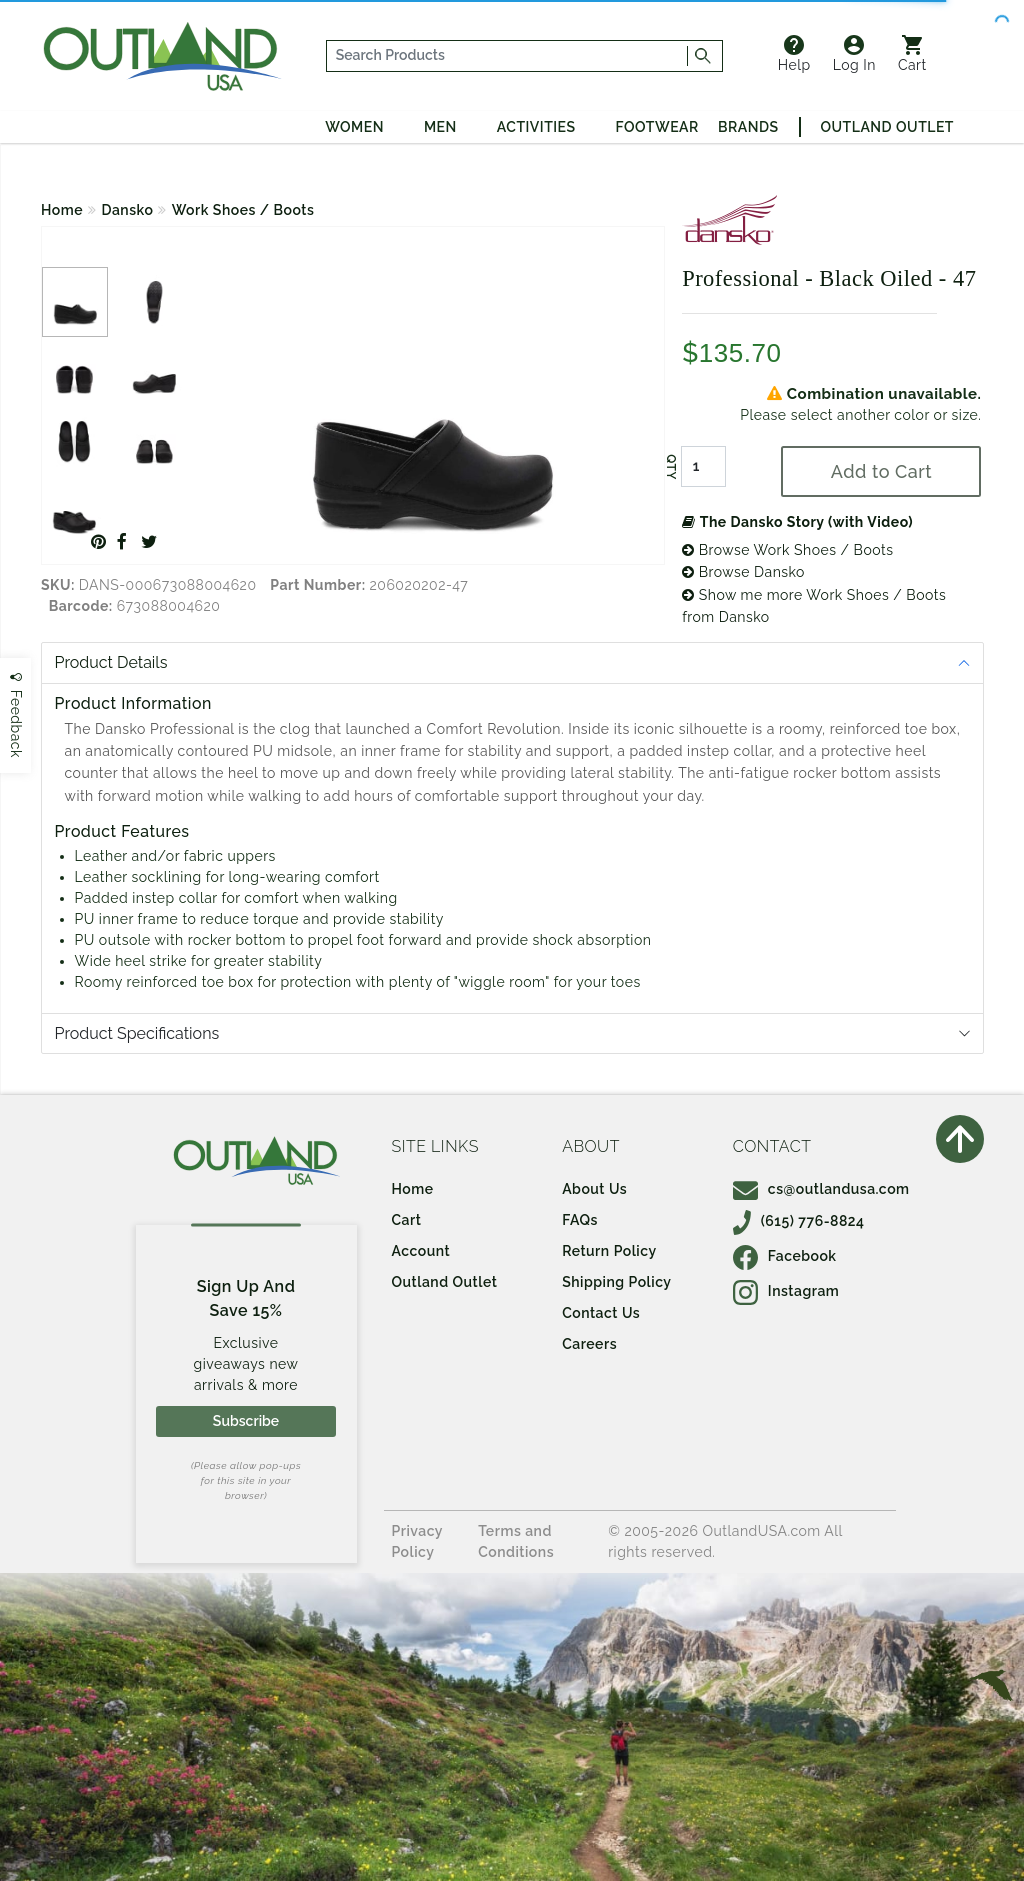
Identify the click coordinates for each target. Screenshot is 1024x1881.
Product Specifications (137, 1033)
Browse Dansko (743, 572)
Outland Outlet (887, 127)
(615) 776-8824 (799, 1221)
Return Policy (609, 1251)
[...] (507, 56)
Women (354, 127)
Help (794, 54)
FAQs (580, 1220)
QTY (671, 467)
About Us (594, 1189)
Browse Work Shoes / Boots (787, 550)
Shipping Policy (616, 1282)
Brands (748, 127)
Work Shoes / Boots (243, 210)
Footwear (657, 127)
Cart (912, 54)
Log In (854, 54)
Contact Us (601, 1313)
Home (62, 210)
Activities (536, 127)
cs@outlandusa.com (821, 1189)
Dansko (128, 210)
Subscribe (246, 1421)
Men (440, 127)
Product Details (111, 662)
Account (421, 1251)
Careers (589, 1344)
